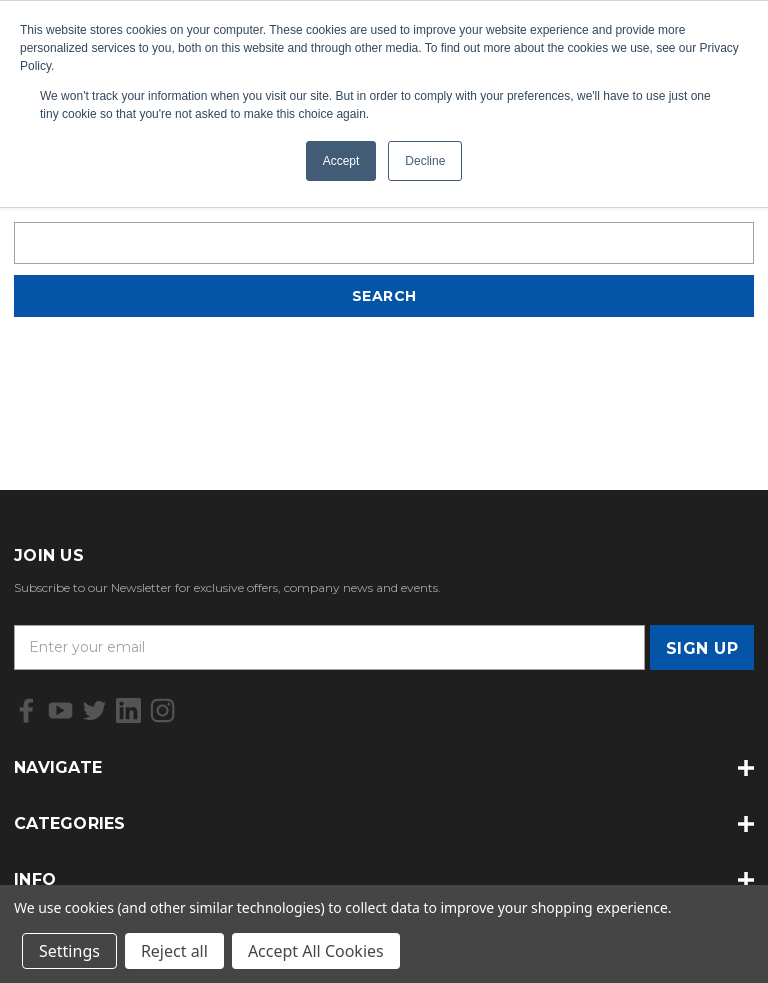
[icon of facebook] (26, 710)
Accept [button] (341, 161)
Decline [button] (425, 161)
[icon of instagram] (162, 710)
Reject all (174, 951)
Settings (69, 951)
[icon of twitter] (94, 710)
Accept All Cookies (316, 951)
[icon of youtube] (60, 710)
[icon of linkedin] (128, 710)
